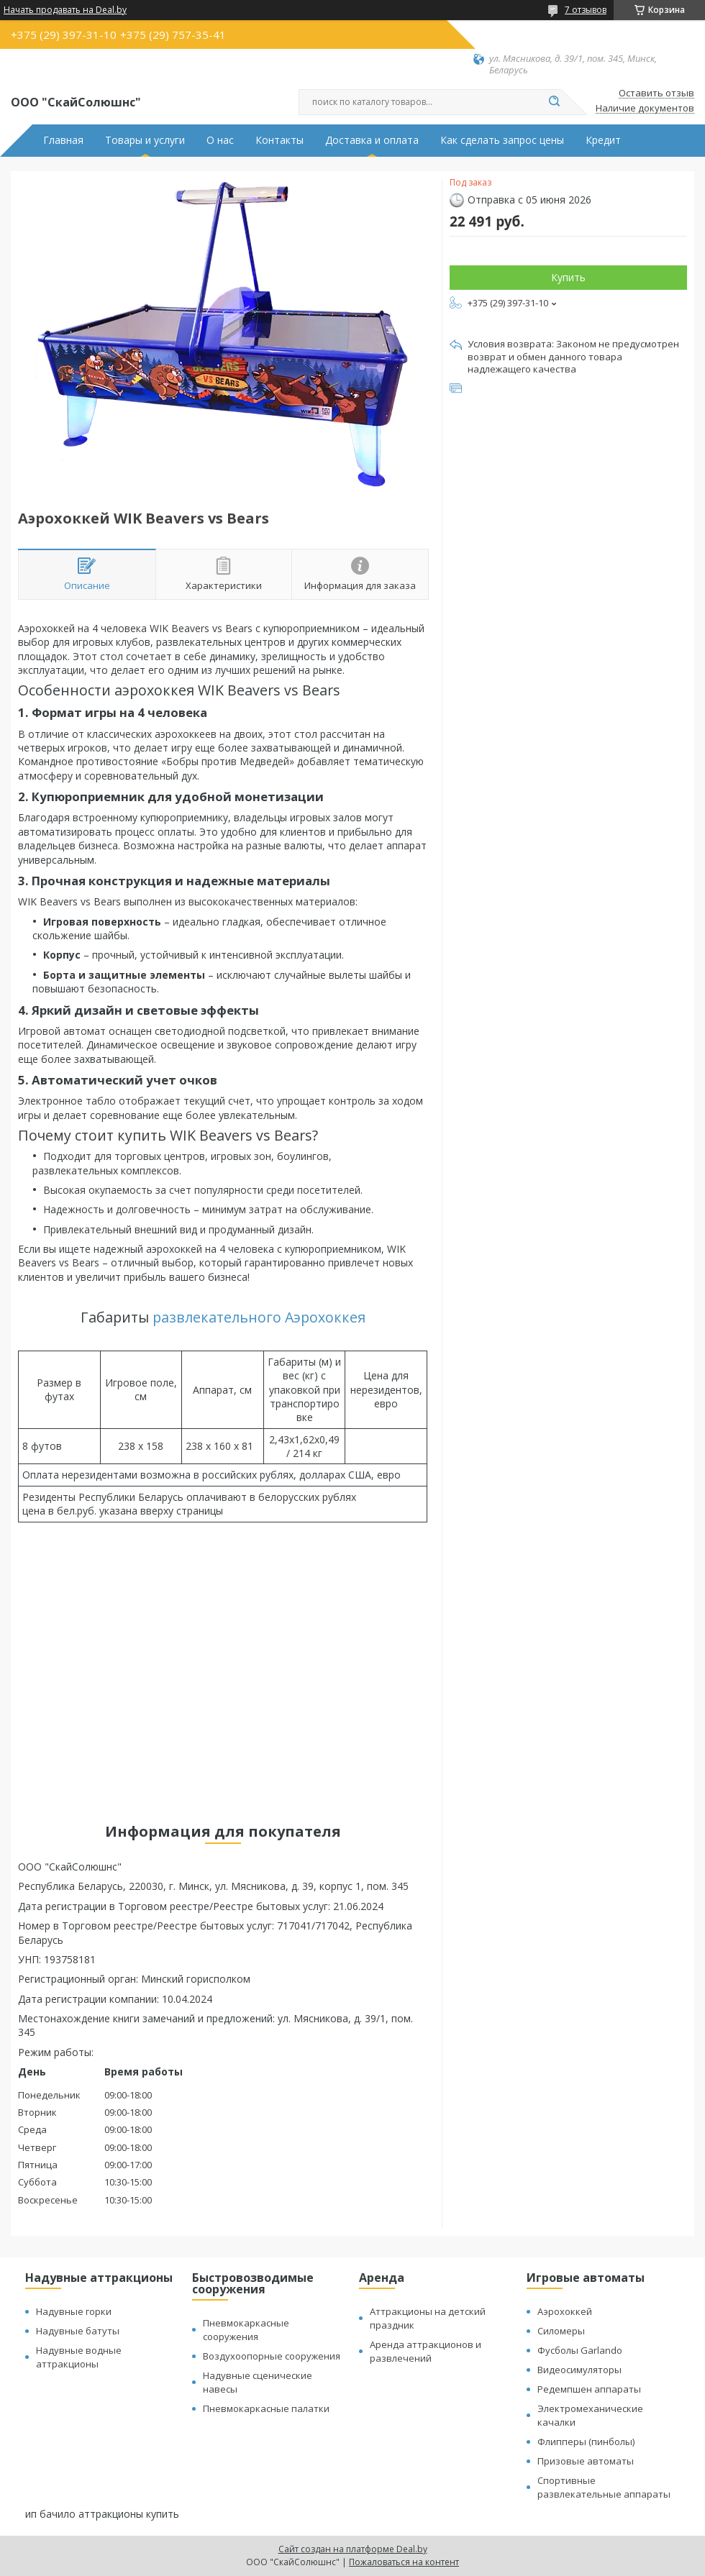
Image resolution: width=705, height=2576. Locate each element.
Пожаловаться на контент (404, 2562)
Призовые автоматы (585, 2460)
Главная (63, 140)
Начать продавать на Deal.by (65, 10)
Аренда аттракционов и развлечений (425, 2351)
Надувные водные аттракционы (79, 2357)
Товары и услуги (145, 140)
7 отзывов (585, 10)
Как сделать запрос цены (502, 140)
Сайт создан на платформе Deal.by (352, 2549)
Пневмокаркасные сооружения (246, 2329)
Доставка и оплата (372, 140)
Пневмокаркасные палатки (266, 2408)
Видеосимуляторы (579, 2369)
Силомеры (561, 2330)
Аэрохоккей (564, 2311)
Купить (568, 277)
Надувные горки (74, 2311)
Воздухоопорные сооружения (271, 2355)
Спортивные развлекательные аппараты (603, 2487)
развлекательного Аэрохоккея (259, 1317)
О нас (220, 140)
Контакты (279, 140)
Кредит (603, 140)
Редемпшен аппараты (589, 2389)
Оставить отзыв (656, 93)
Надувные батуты (77, 2330)
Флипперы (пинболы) (585, 2441)
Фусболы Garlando (579, 2350)
